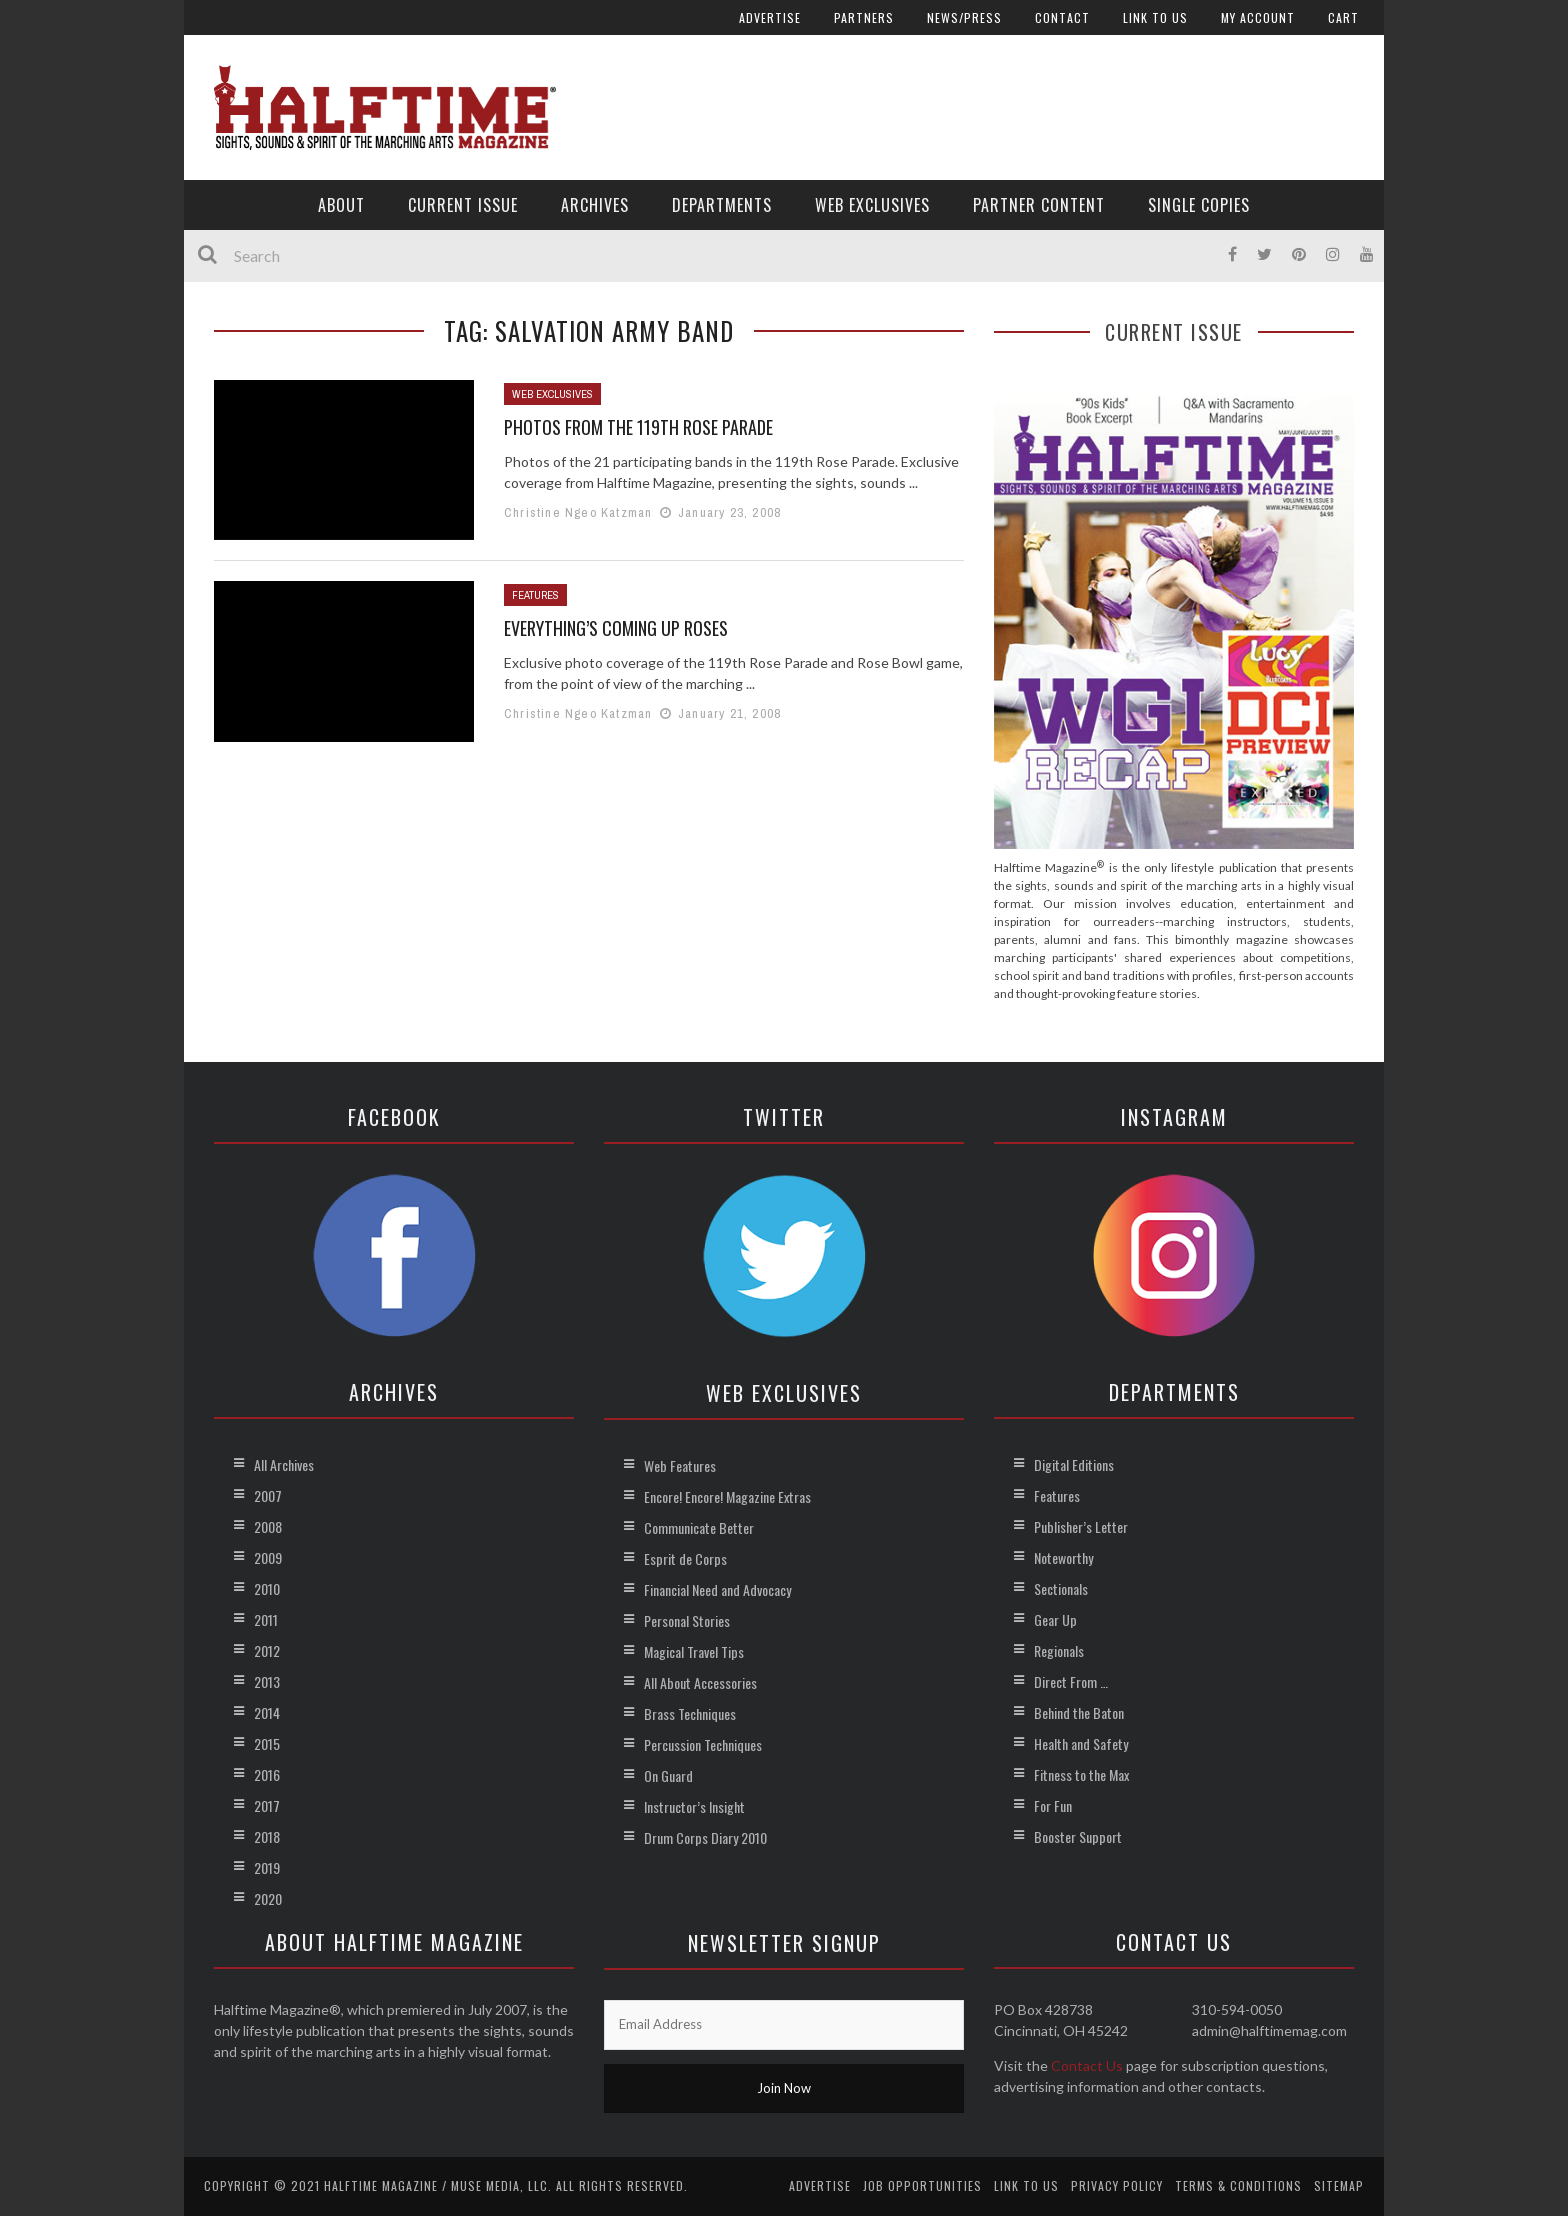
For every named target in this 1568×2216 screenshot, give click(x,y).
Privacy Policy (1117, 2185)
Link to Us (1155, 17)
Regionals (1059, 1650)
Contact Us (1087, 2065)
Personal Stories (687, 1620)
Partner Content (1039, 205)
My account (1258, 17)
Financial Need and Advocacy (717, 1589)
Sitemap (1339, 2185)
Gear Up (1055, 1619)
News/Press (964, 17)
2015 (267, 1743)
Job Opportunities (922, 2185)
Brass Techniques (690, 1713)
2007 (268, 1495)
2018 (267, 1836)
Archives (595, 205)
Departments (722, 205)
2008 (268, 1526)
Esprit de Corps (685, 1558)
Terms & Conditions (1238, 2185)
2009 (268, 1557)
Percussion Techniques (703, 1744)
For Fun (1053, 1805)
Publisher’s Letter (1081, 1526)
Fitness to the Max (1081, 1774)
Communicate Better (699, 1527)
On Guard (668, 1775)
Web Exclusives (872, 205)
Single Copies (1199, 205)
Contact (1062, 17)
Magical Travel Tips (694, 1651)
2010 (267, 1588)
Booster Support (1078, 1836)
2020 (268, 1898)
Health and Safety (1081, 1743)
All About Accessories (700, 1682)
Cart (1343, 17)
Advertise (770, 17)
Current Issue (463, 205)
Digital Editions (1074, 1464)
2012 (267, 1650)
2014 (267, 1712)
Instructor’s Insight (694, 1806)
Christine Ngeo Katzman (578, 512)
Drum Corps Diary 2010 (705, 1837)
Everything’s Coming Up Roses (616, 628)
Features (535, 595)
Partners (864, 17)
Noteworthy (1063, 1557)
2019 (267, 1867)
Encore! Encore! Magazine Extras (727, 1496)
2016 (267, 1774)
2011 (266, 1619)
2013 (267, 1681)
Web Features (680, 1465)
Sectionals (1061, 1588)
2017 (267, 1805)
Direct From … (1071, 1681)
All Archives (284, 1464)
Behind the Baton (1079, 1712)
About (341, 205)
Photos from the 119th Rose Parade (638, 427)
